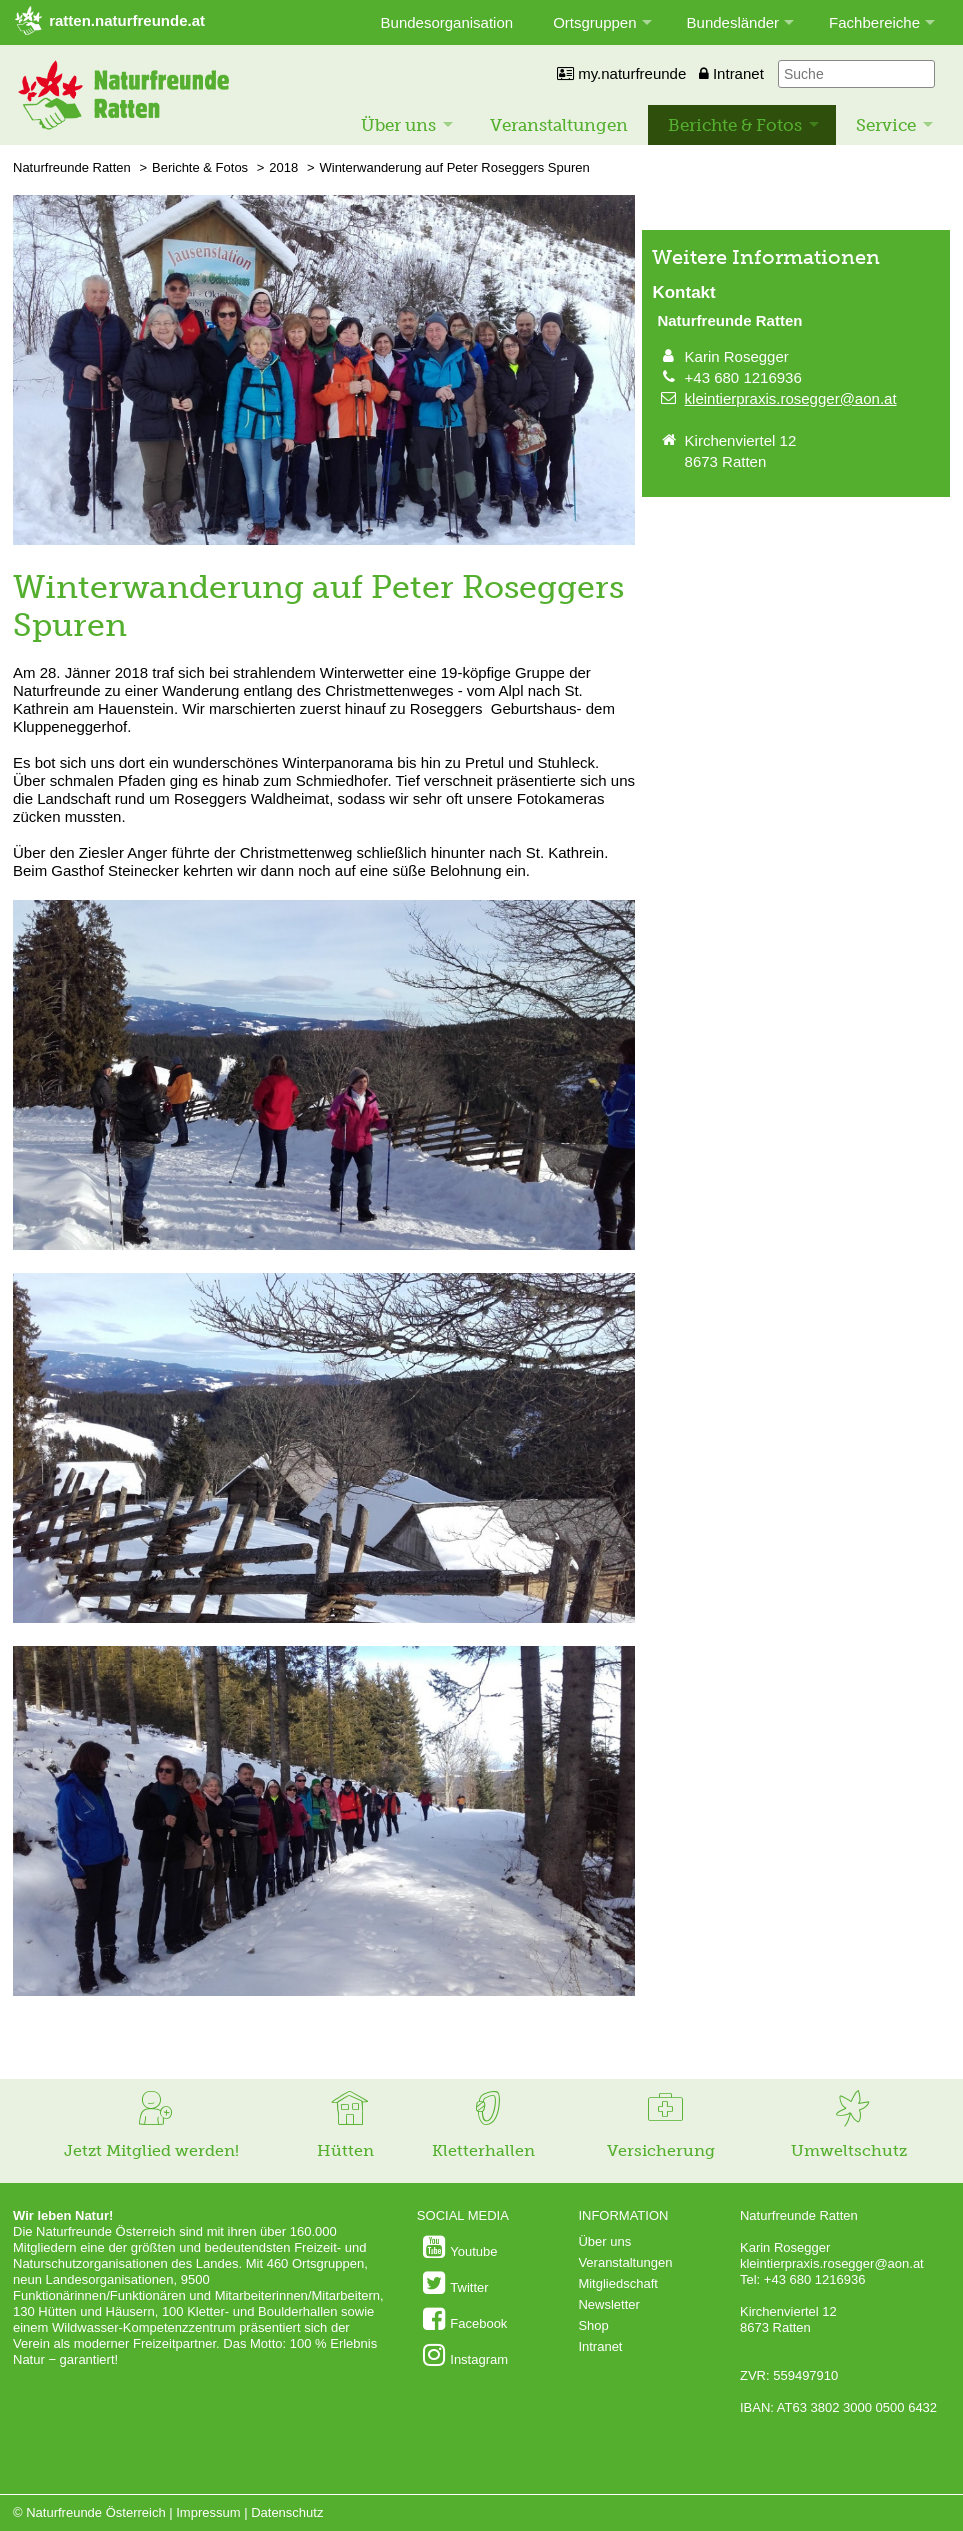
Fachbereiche (874, 22)
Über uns (398, 125)
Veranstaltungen (559, 125)
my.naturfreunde (621, 73)
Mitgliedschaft (617, 2283)
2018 (283, 167)
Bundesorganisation (447, 22)
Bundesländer (733, 22)
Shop (593, 2325)
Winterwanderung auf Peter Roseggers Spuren (454, 167)
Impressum (208, 2512)
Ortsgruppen (594, 22)
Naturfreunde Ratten (72, 167)
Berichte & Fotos (735, 125)
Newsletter (608, 2304)
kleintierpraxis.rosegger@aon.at (791, 398)
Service (886, 125)
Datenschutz (287, 2512)
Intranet (731, 73)
